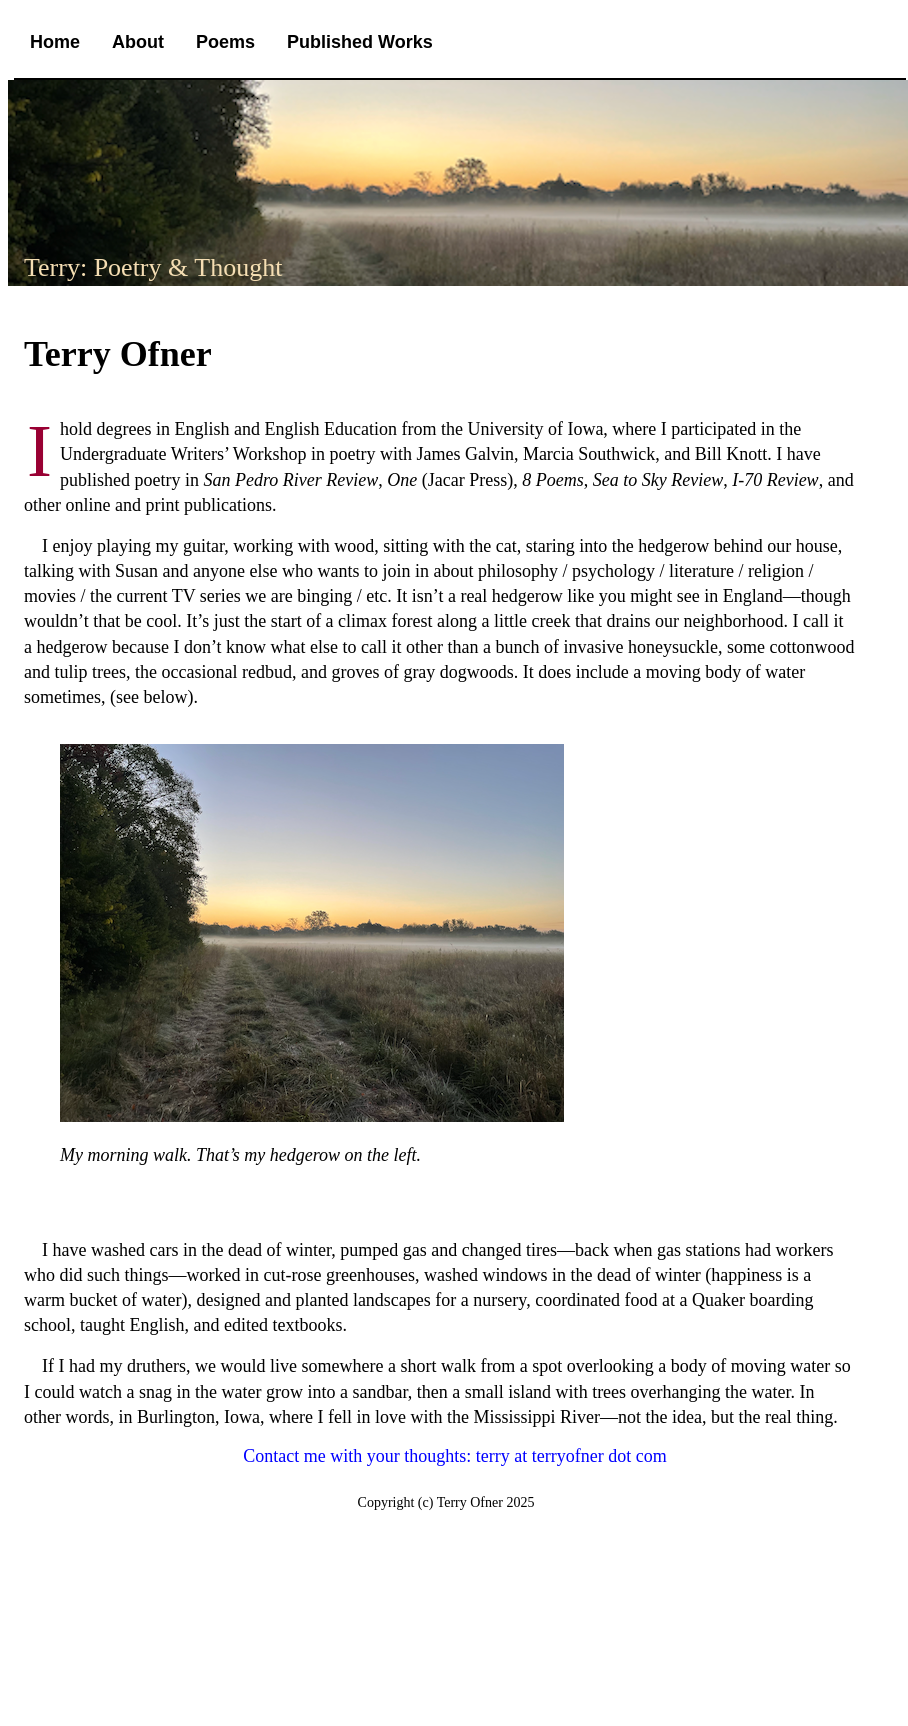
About (138, 42)
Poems (225, 42)
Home (55, 42)
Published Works (360, 42)
